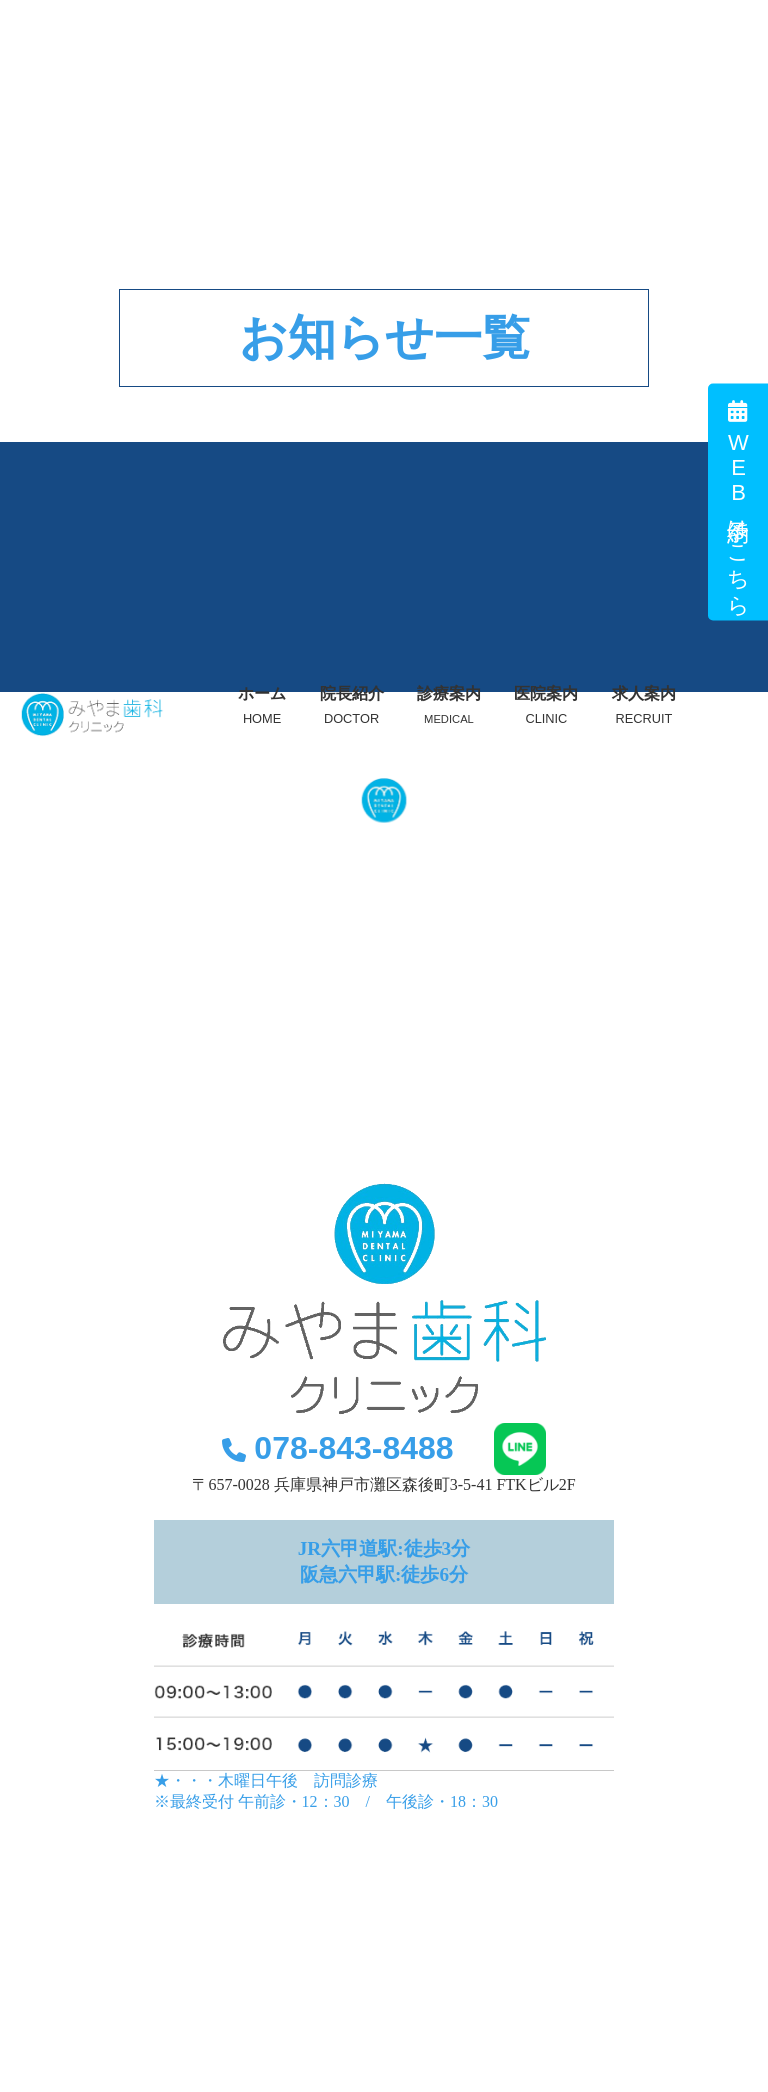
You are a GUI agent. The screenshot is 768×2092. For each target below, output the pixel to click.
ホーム (262, 705)
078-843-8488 (337, 1448)
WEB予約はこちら (738, 502)
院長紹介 (352, 705)
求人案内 (644, 705)
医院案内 (546, 705)
